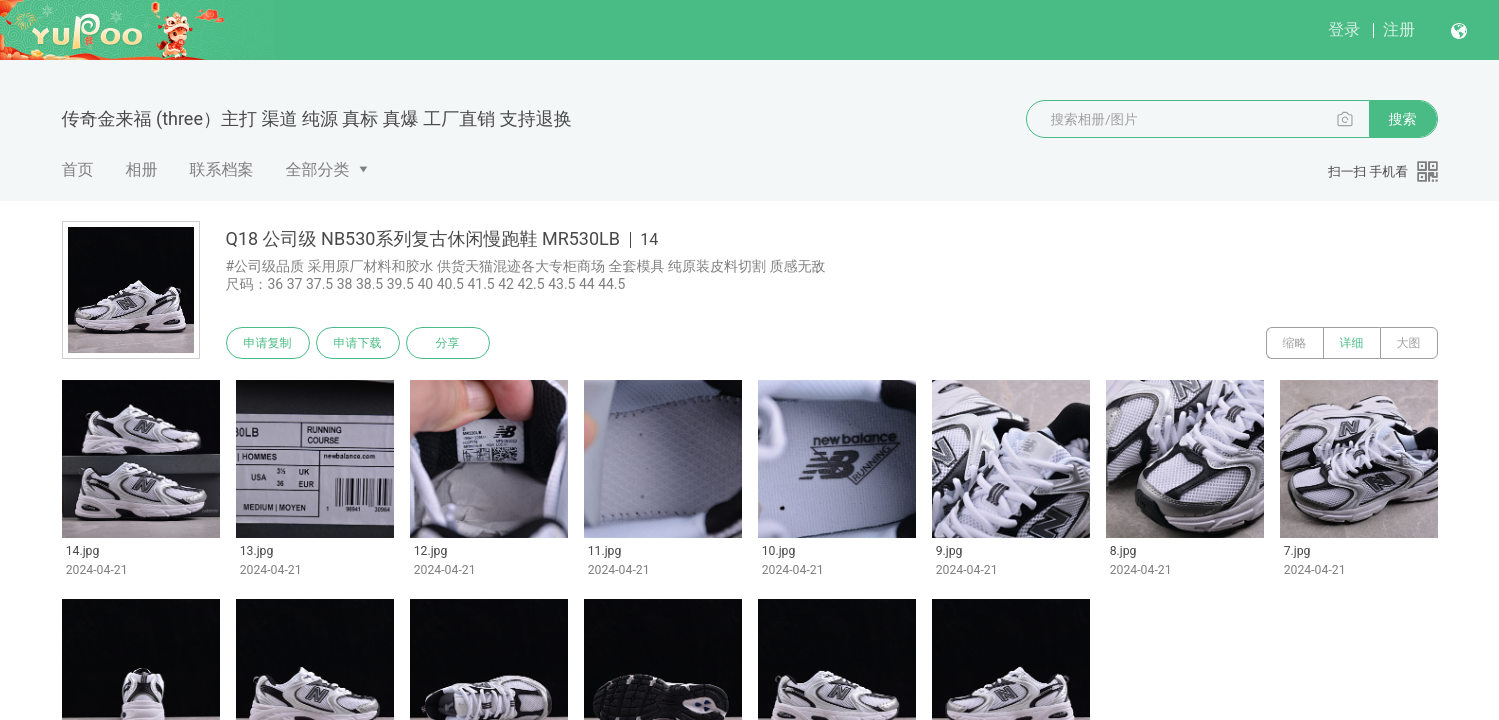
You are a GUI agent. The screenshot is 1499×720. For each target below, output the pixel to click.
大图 (1409, 343)
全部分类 (318, 169)
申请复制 (268, 343)
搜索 (1403, 119)
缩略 (1295, 343)
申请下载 (358, 343)
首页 (78, 169)
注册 (1399, 29)
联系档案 (222, 169)
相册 (142, 169)
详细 (1352, 343)
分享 (448, 343)
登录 (1344, 29)
